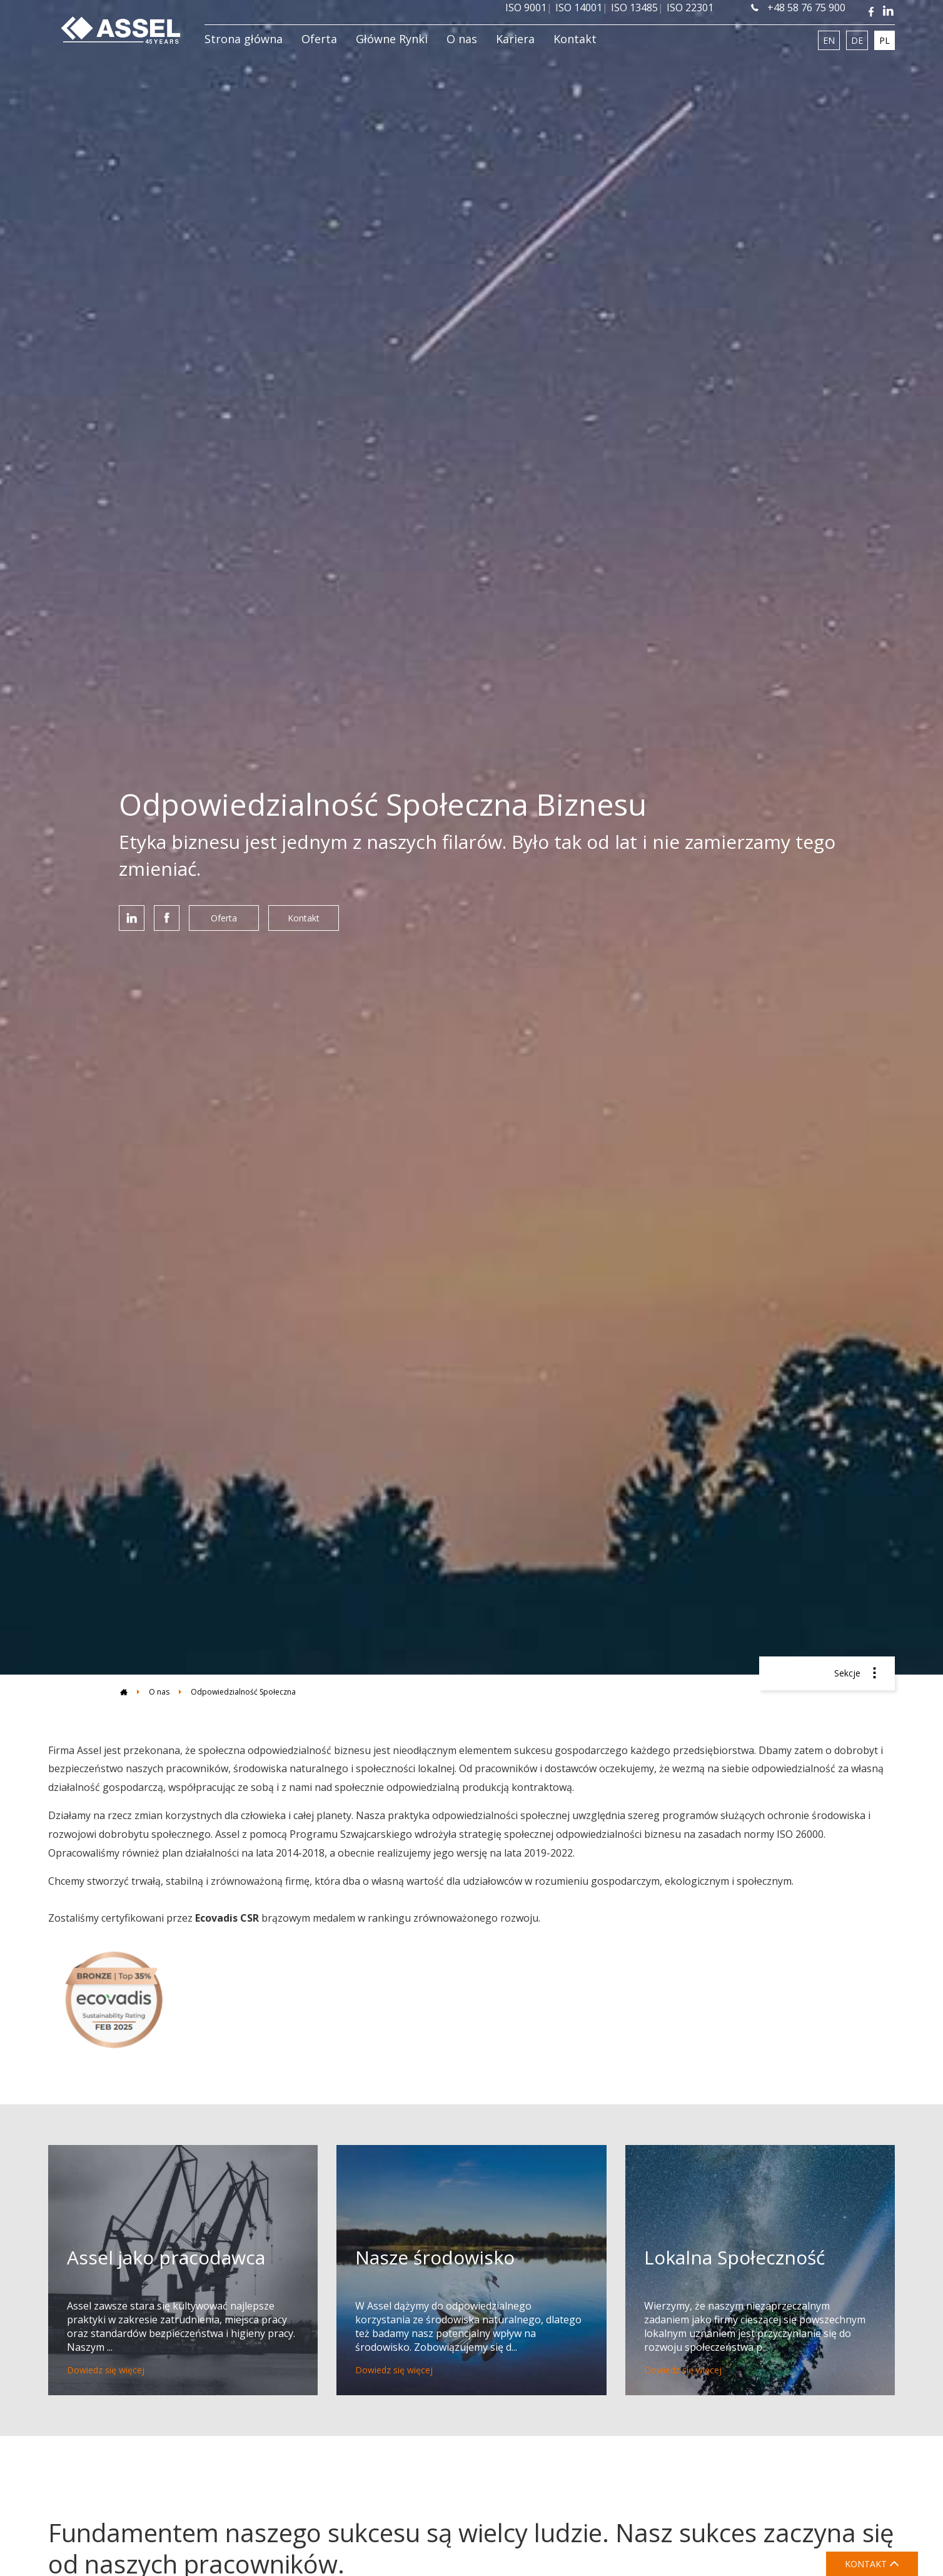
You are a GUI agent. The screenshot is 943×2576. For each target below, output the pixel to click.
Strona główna (243, 38)
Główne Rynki (392, 38)
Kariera (515, 38)
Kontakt (575, 38)
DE (857, 40)
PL (884, 40)
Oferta (319, 38)
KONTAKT (872, 2564)
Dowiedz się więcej (105, 2370)
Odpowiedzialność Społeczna (243, 1691)
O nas (461, 38)
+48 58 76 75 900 (798, 7)
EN (829, 40)
